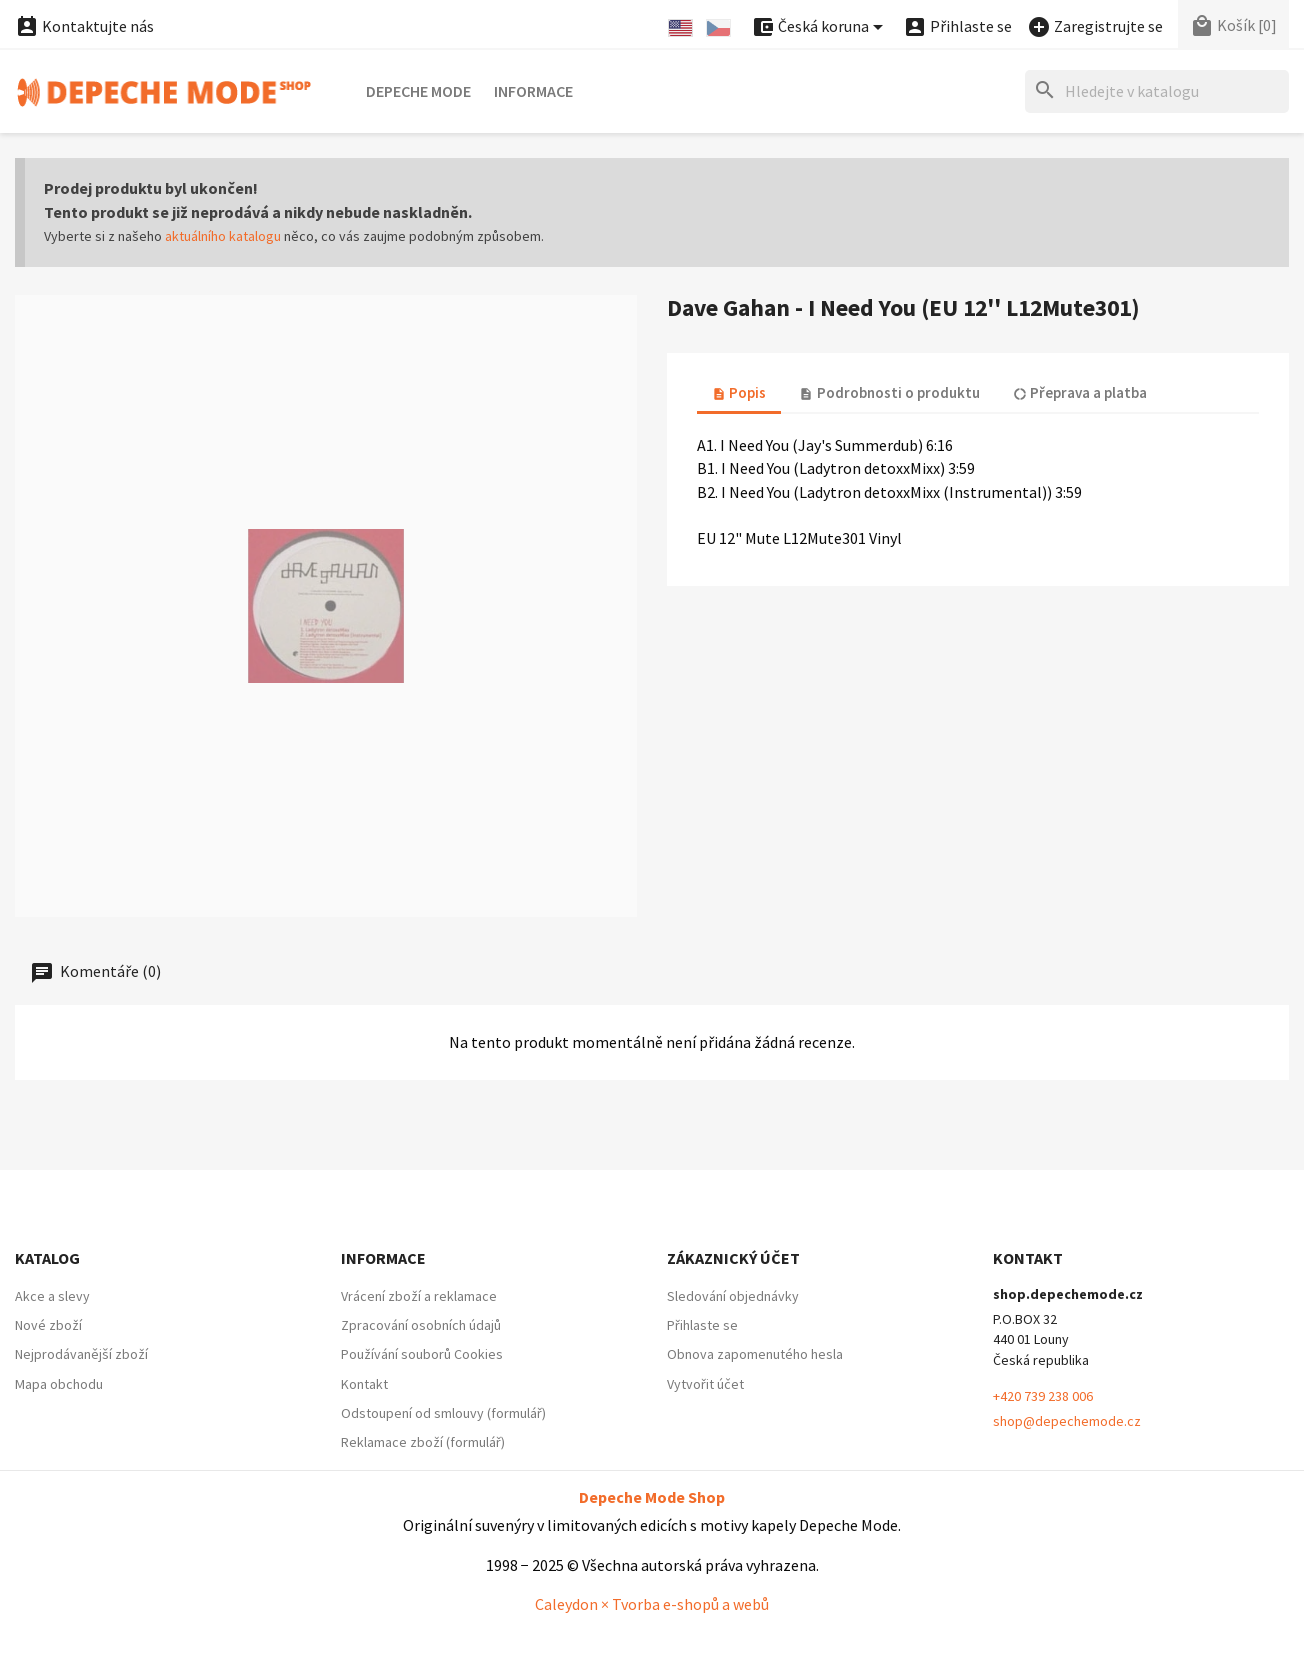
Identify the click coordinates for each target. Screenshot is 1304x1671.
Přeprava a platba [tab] (1080, 392)
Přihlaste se (702, 1325)
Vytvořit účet (705, 1384)
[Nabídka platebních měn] (820, 27)
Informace (533, 91)
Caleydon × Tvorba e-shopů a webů (652, 1604)
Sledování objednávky (733, 1296)
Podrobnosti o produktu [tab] (889, 392)
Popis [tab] (739, 392)
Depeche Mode (418, 91)
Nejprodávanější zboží (81, 1354)
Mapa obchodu (59, 1384)
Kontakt (364, 1384)
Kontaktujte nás (84, 26)
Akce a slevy (52, 1296)
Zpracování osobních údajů (421, 1325)
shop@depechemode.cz (1067, 1421)
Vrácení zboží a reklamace (419, 1296)
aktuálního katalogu (223, 236)
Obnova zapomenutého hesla (755, 1354)
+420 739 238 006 (1043, 1396)
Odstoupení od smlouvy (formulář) (443, 1413)
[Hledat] (1157, 91)
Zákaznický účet (733, 1258)
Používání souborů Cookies (422, 1354)
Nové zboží (48, 1325)
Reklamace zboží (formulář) (423, 1442)
